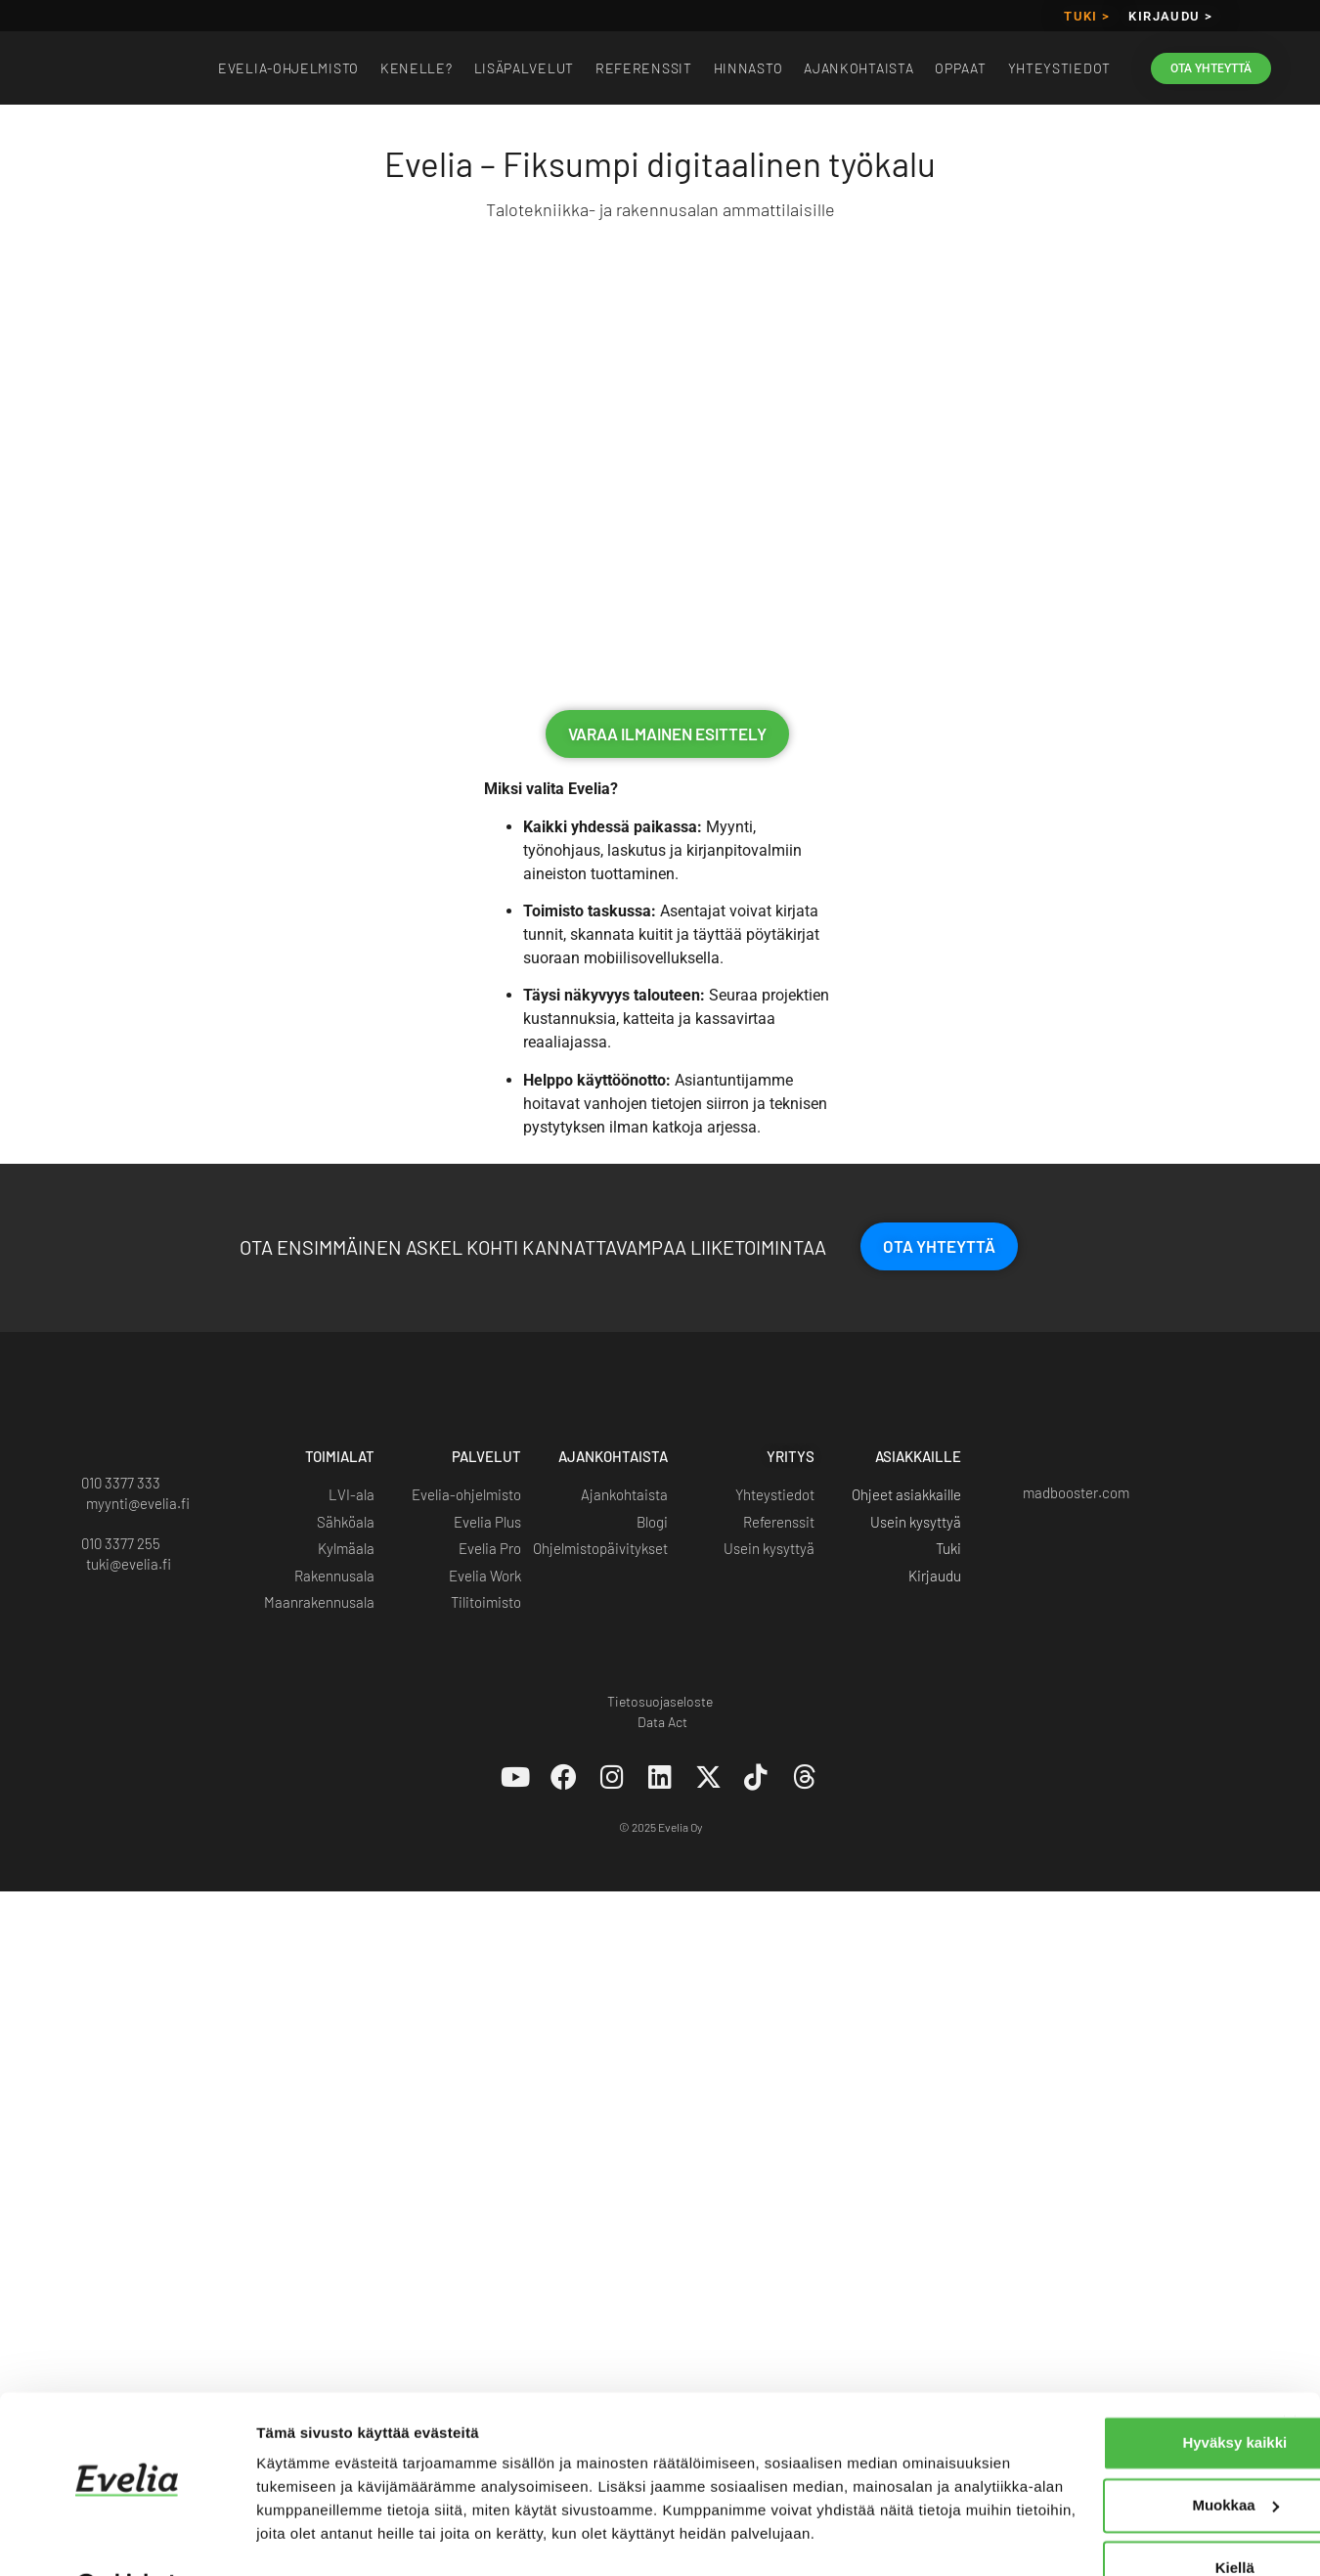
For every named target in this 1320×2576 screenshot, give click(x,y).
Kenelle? (416, 68)
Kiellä (1106, 2494)
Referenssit (643, 68)
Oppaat (960, 68)
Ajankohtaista (858, 68)
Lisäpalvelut (524, 68)
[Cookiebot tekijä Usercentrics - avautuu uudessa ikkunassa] (126, 2538)
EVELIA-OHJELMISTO (288, 68)
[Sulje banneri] (1290, 2349)
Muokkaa (1108, 2431)
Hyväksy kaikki (1107, 2369)
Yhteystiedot (1059, 68)
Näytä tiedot (298, 2537)
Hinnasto (748, 68)
